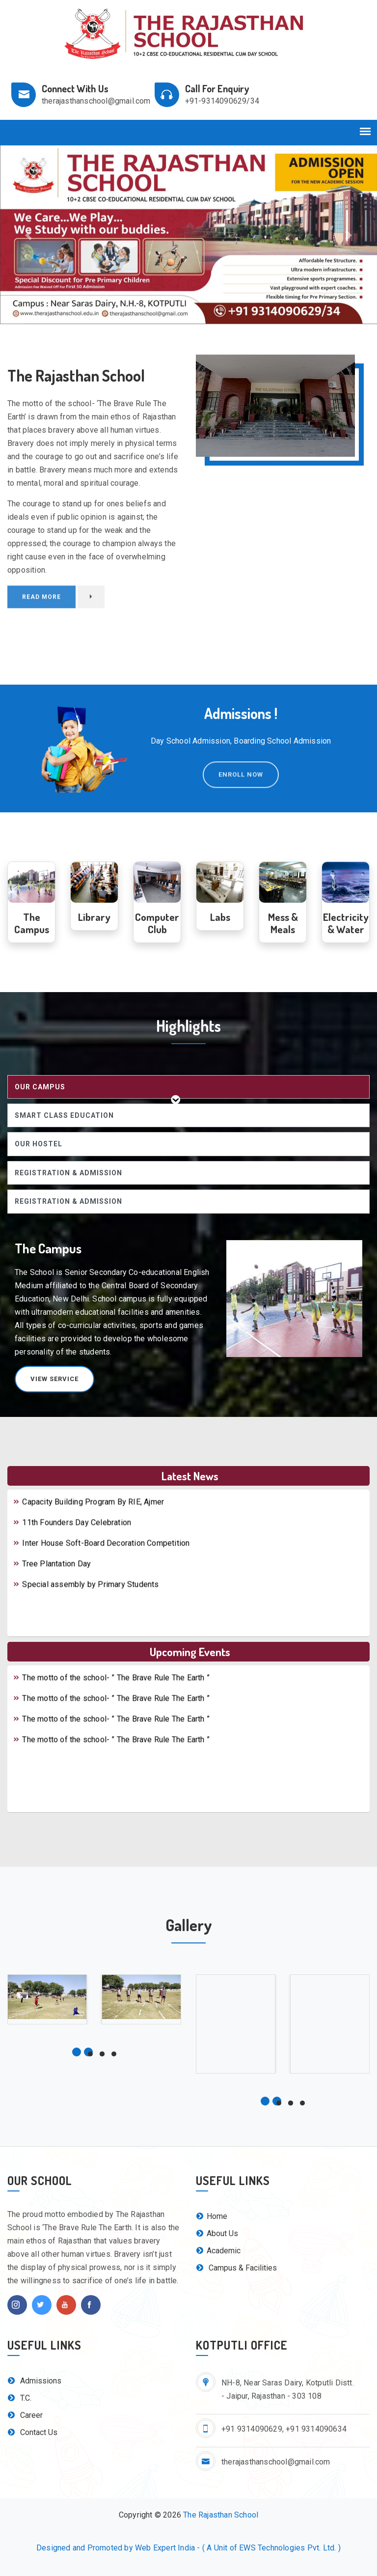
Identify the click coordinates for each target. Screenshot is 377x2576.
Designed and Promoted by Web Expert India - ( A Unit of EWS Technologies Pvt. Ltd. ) (188, 2547)
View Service (54, 1379)
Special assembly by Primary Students (85, 1596)
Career (25, 2415)
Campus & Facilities (236, 2267)
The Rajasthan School (220, 2515)
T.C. (19, 2398)
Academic (218, 2250)
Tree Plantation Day (51, 1575)
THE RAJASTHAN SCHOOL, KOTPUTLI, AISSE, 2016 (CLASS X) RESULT (142, 1492)
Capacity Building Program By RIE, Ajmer (88, 1513)
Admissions (34, 2380)
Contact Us (32, 2432)
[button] (28, 235)
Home (211, 2216)
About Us (217, 2233)
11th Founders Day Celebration (71, 1534)
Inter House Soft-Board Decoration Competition (100, 1554)
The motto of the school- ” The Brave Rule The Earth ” (111, 1668)
